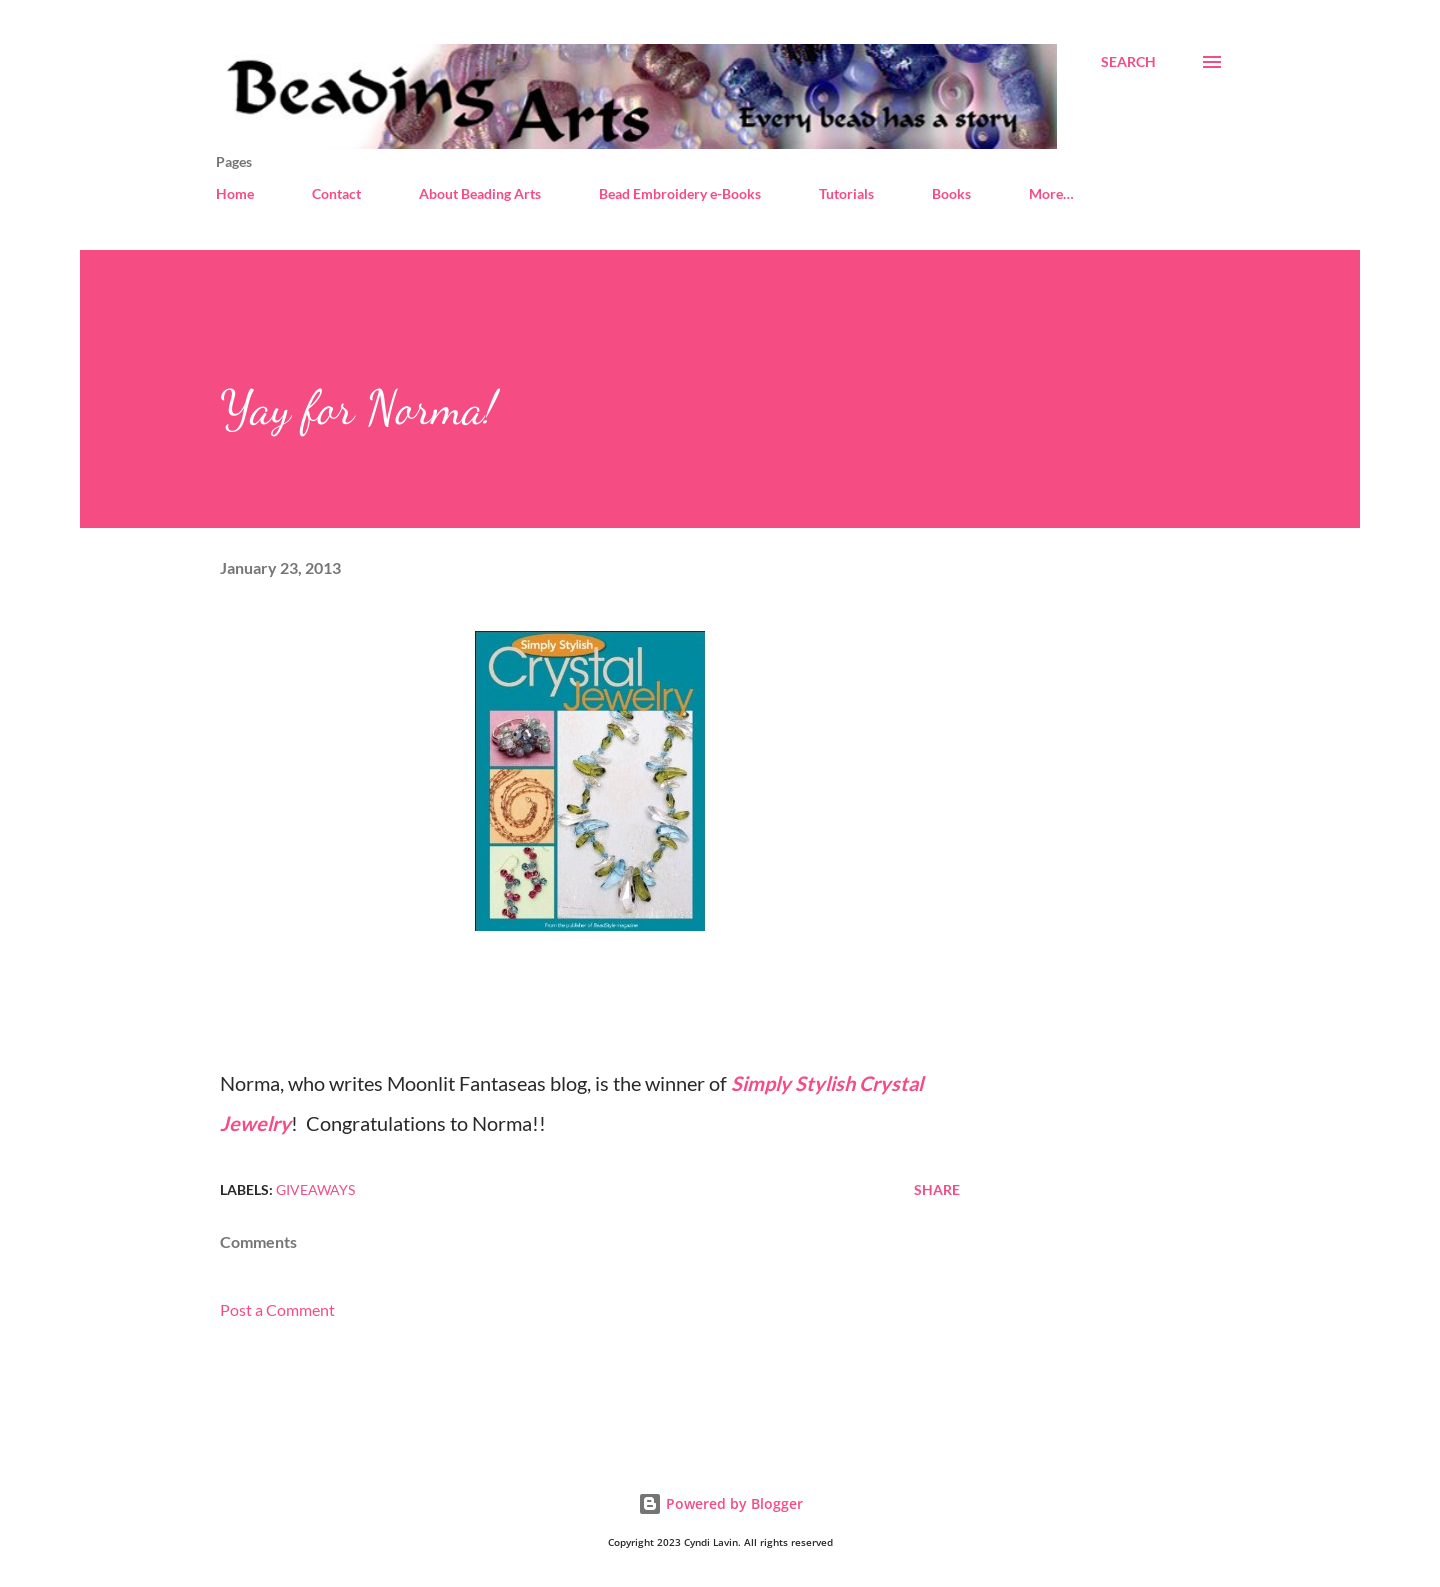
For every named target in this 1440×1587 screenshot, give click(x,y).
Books (951, 193)
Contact (336, 193)
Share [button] (937, 1189)
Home (235, 193)
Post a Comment (277, 1309)
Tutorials (846, 193)
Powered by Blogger (720, 1503)
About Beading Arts (480, 193)
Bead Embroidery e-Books (680, 193)
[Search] (1128, 62)
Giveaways (315, 1189)
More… (1051, 193)
